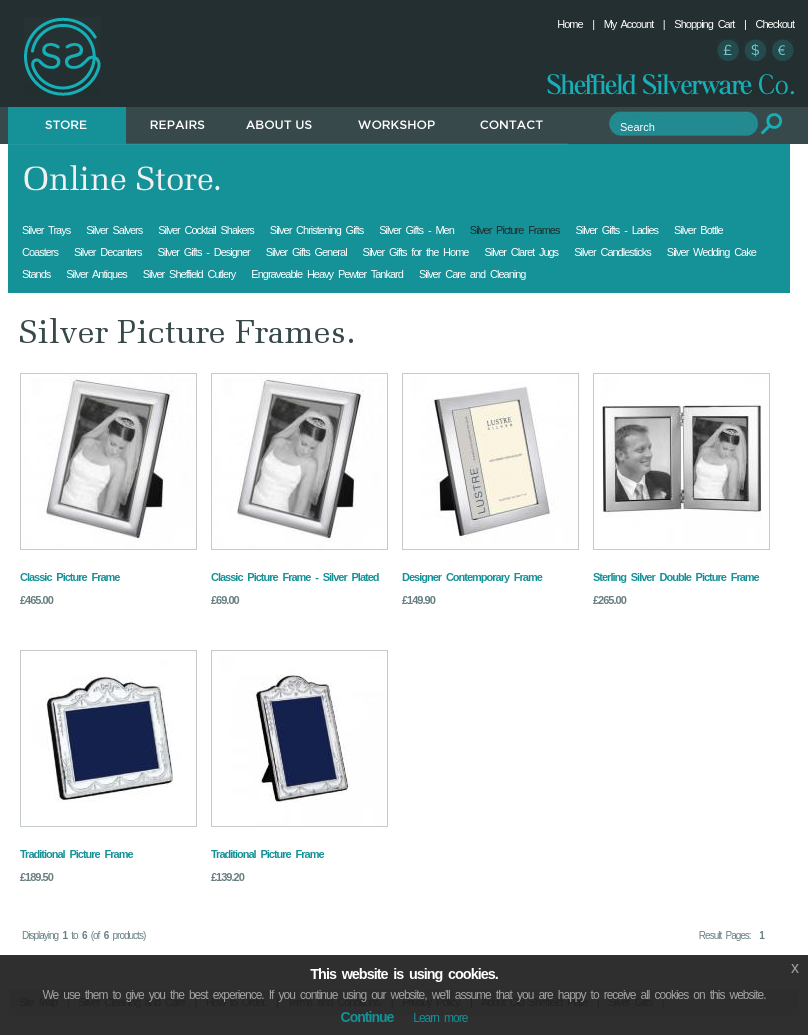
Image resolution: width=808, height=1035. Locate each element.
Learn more (440, 1018)
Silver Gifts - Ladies (616, 230)
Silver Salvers (114, 230)
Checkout (775, 24)
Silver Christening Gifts (316, 230)
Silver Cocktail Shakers (206, 230)
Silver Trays (46, 230)
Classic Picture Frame (69, 577)
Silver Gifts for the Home (416, 252)
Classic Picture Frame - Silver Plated (295, 577)
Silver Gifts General (306, 252)
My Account (629, 24)
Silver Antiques (96, 274)
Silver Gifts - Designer (203, 252)
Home (569, 24)
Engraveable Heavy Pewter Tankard (327, 274)
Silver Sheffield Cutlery (189, 274)
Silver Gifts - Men (416, 230)
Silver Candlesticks (612, 252)
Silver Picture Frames (515, 230)
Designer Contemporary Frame (472, 577)
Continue (367, 1017)
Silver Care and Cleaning (472, 274)
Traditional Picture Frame (76, 854)
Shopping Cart (704, 24)
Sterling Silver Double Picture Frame (676, 577)
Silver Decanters (107, 252)
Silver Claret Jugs (521, 252)
